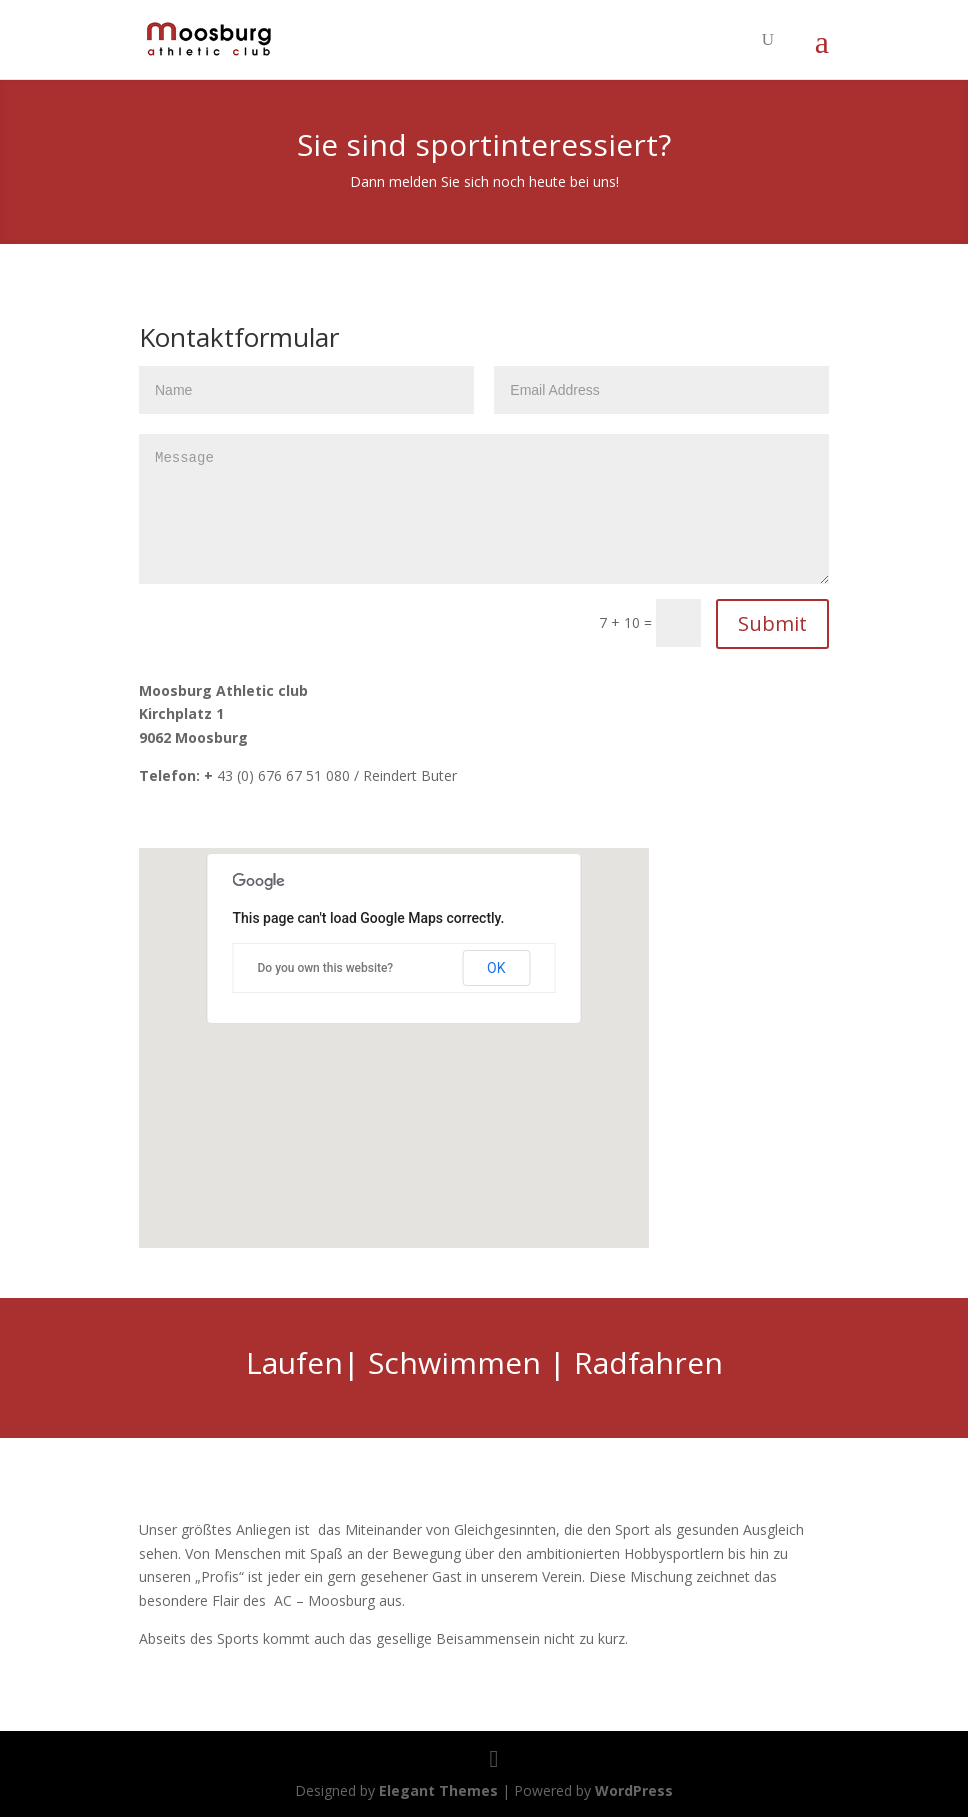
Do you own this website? (326, 968)
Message (484, 509)
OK (496, 968)
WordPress (634, 1790)
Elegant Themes (438, 1790)
